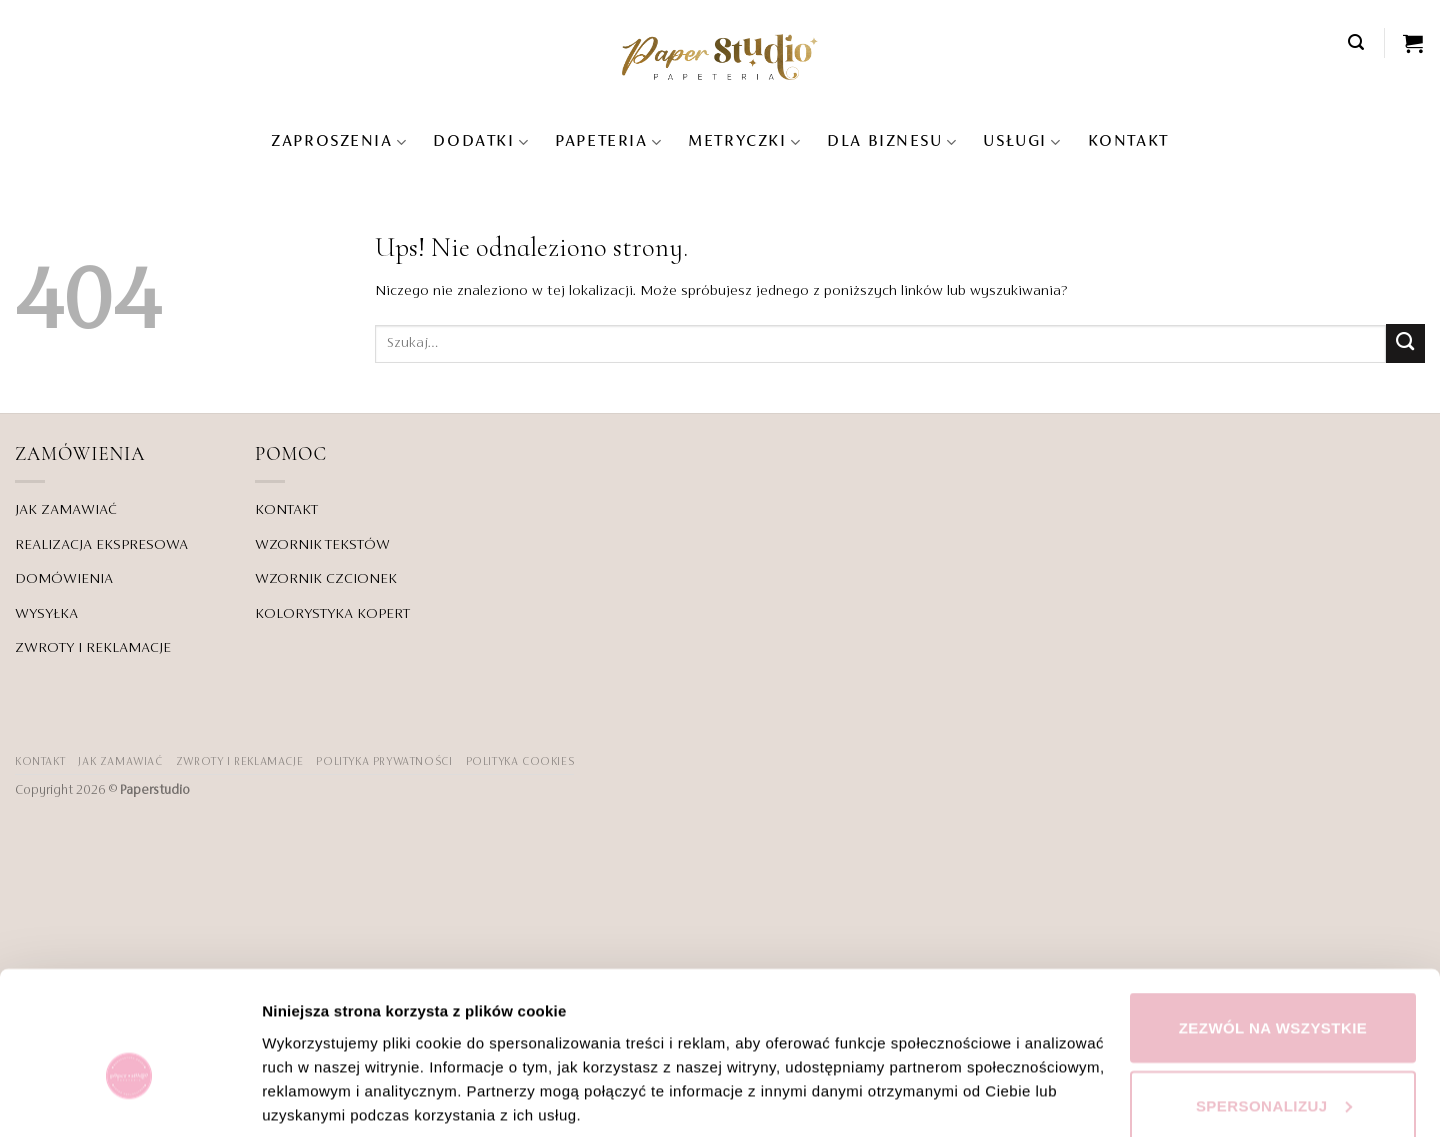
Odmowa (1273, 1077)
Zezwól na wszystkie (1273, 922)
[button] (1357, 42)
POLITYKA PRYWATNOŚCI (384, 762)
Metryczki (744, 142)
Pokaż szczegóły (322, 1063)
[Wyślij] (1405, 343)
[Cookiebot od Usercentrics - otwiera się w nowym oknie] (129, 1098)
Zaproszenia (339, 142)
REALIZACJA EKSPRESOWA (101, 545)
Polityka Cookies (520, 762)
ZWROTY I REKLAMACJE (93, 648)
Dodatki (481, 142)
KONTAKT (1128, 142)
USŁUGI (1022, 142)
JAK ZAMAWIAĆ (66, 510)
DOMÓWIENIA (64, 579)
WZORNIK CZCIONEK (326, 579)
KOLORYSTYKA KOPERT (332, 614)
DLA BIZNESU (892, 142)
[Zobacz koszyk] (1414, 43)
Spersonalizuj (1274, 1000)
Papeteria (608, 142)
